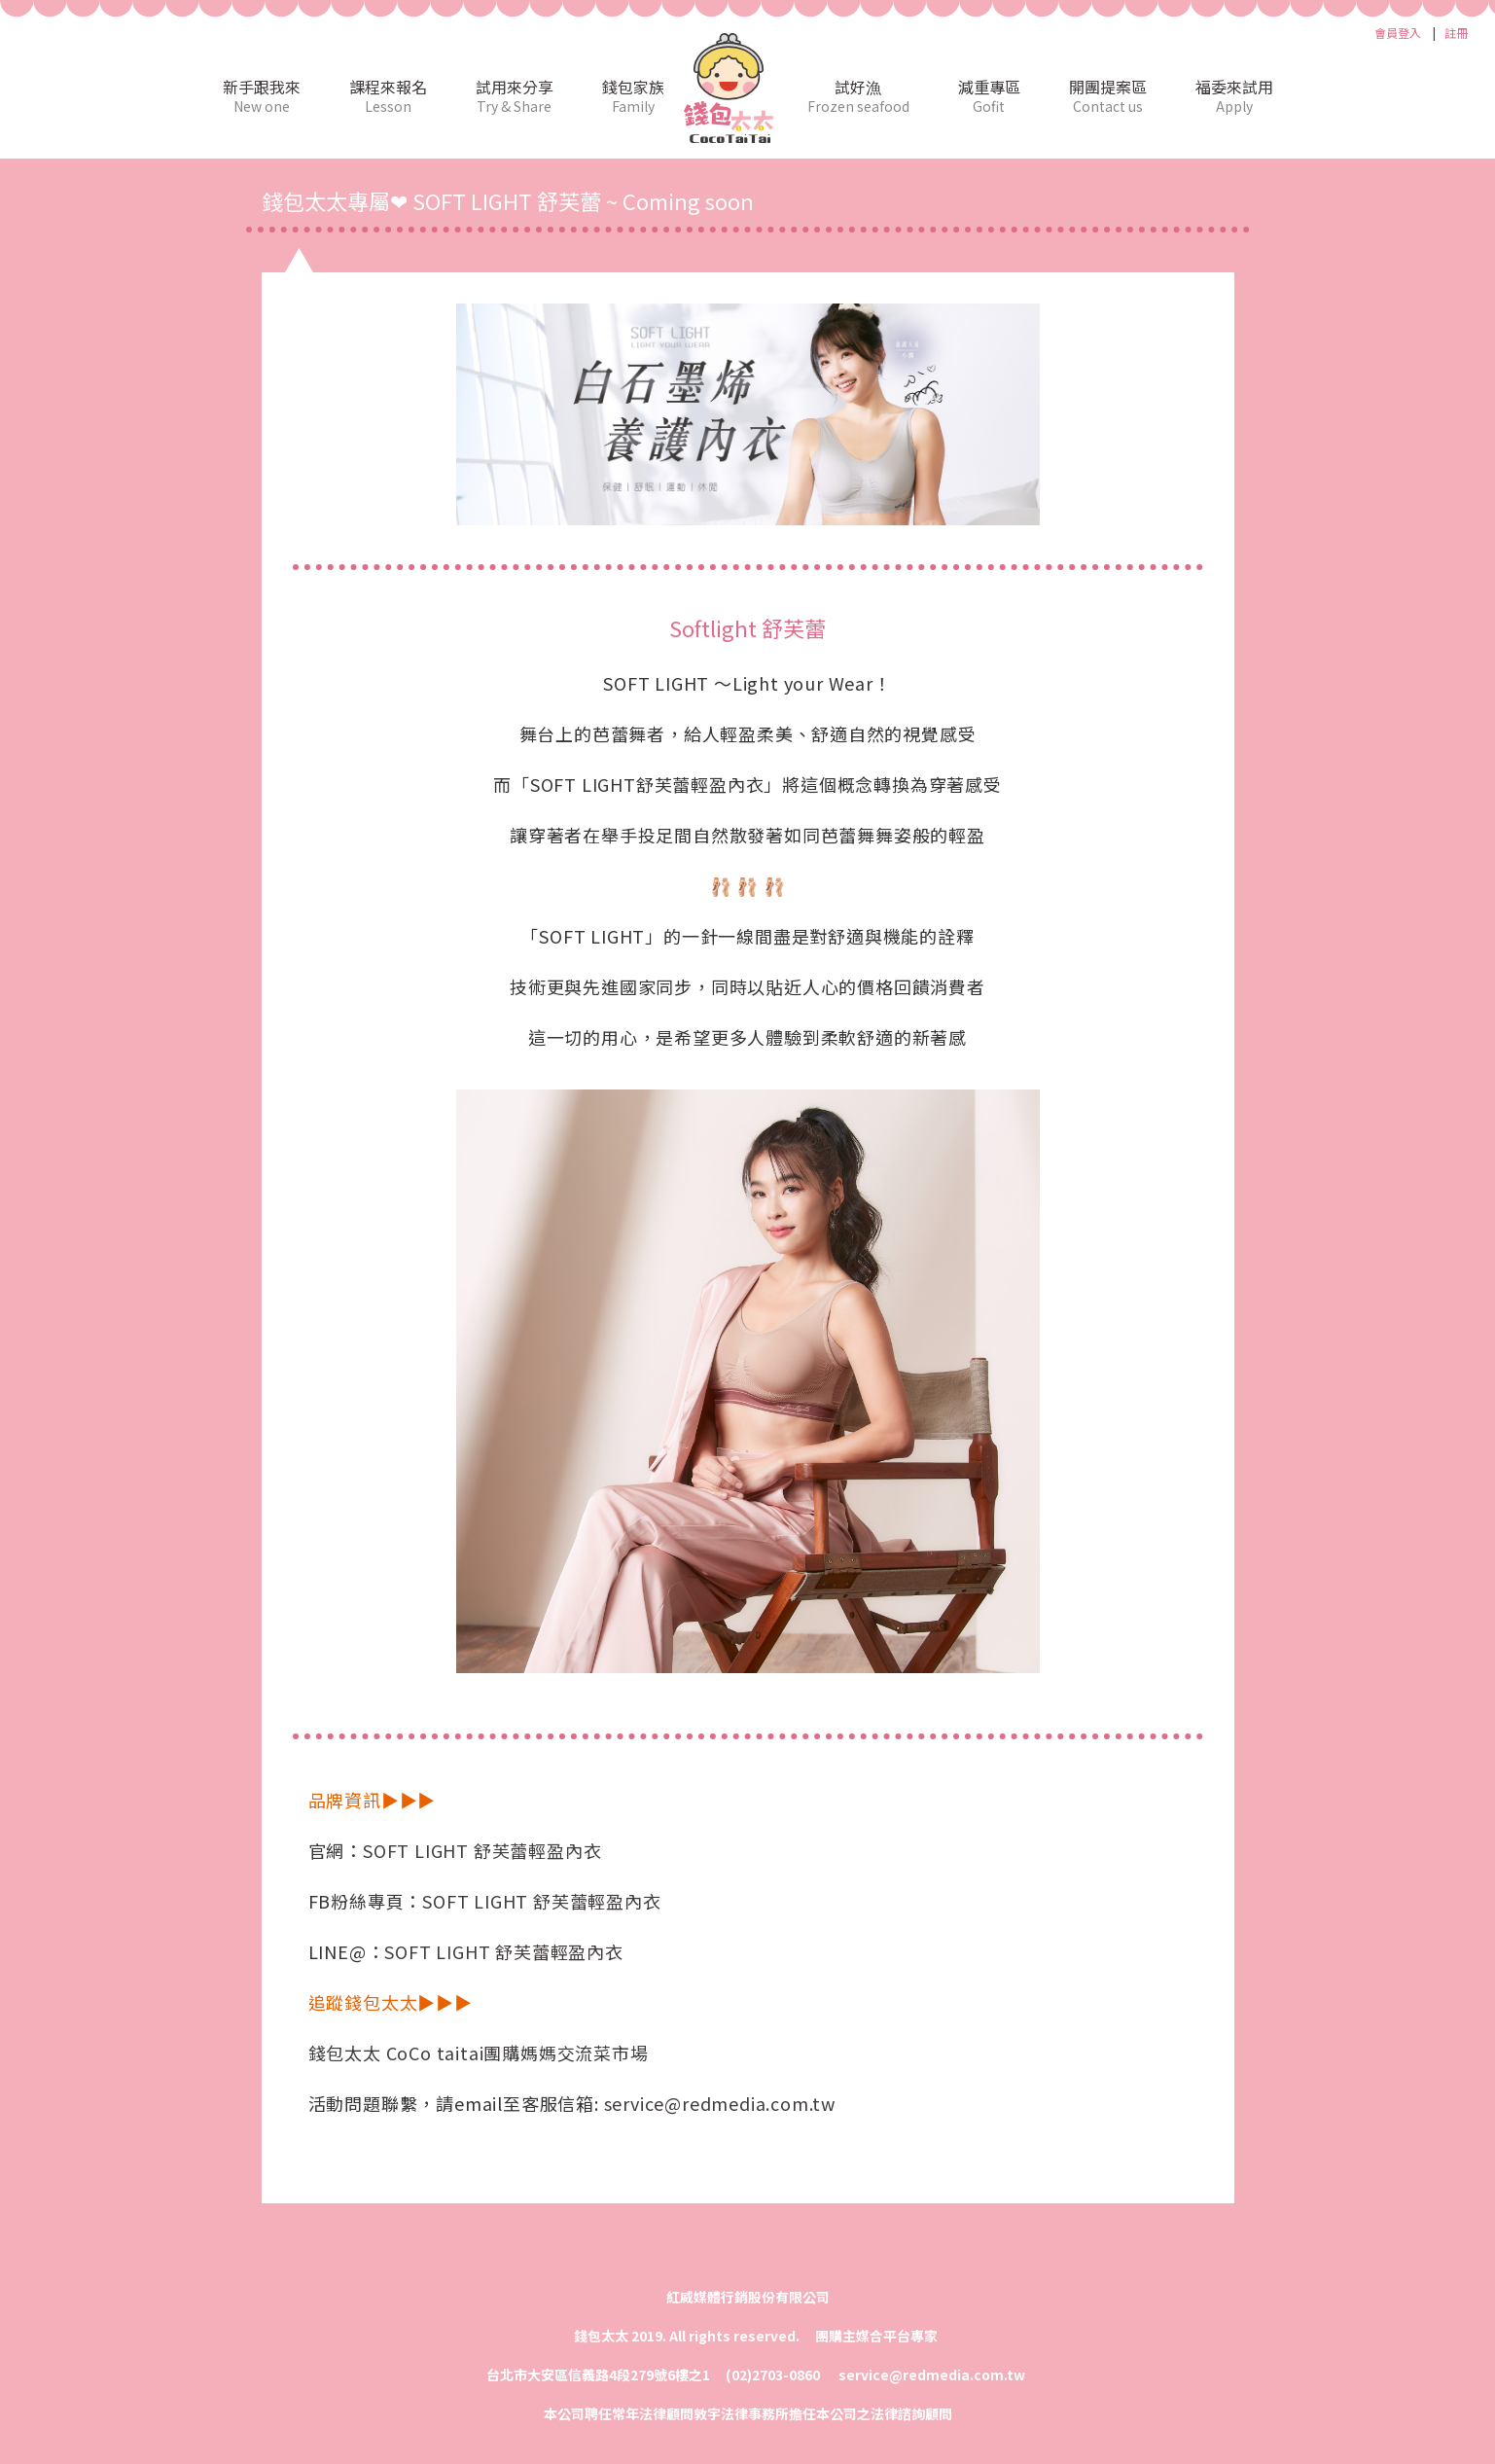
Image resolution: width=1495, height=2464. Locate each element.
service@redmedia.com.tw (720, 2103)
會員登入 (1397, 32)
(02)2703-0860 (774, 2374)
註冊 (1456, 32)
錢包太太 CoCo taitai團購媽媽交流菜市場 (478, 2052)
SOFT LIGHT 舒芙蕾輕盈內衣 (482, 1850)
